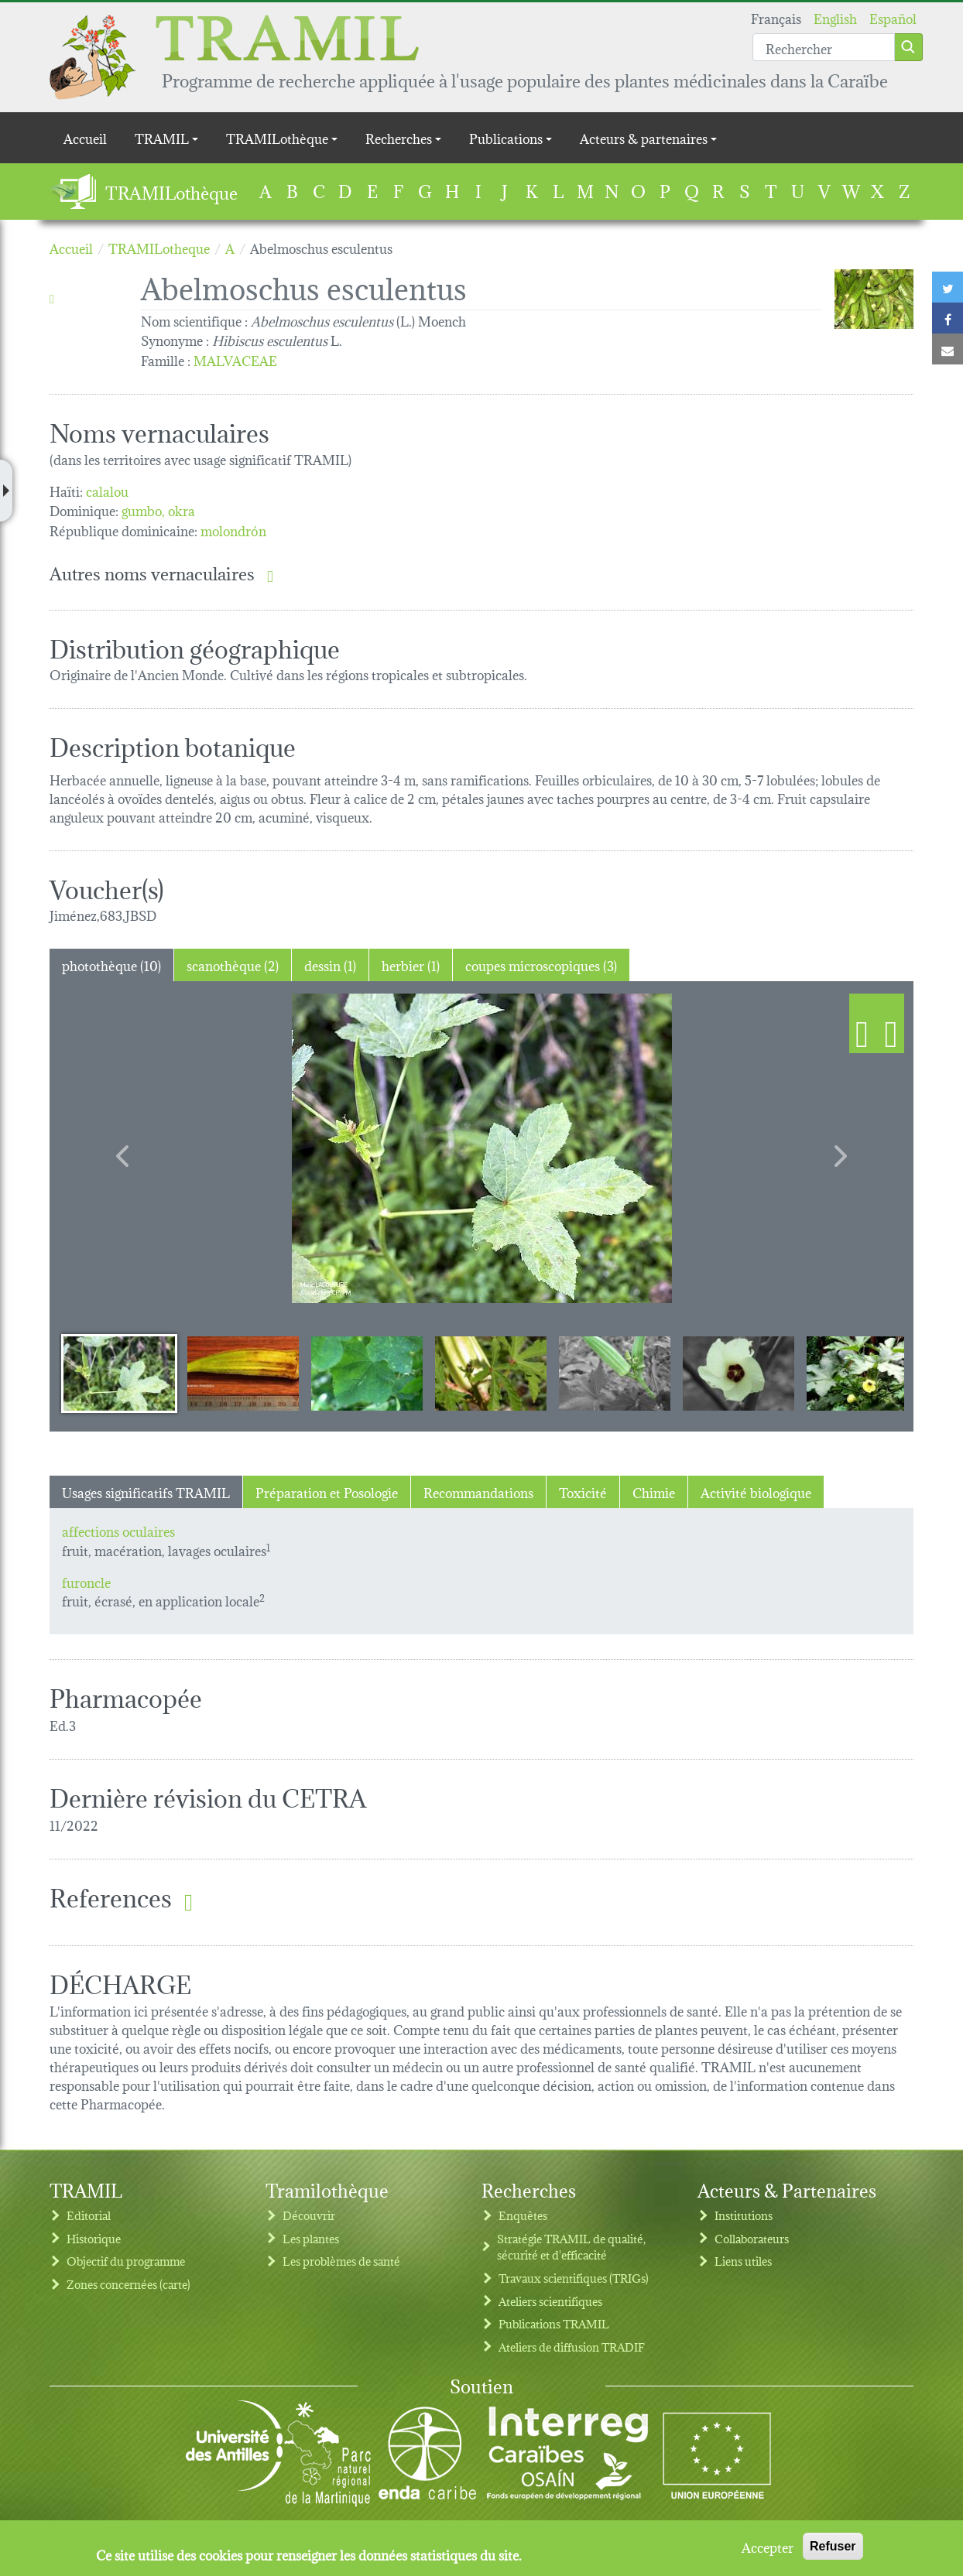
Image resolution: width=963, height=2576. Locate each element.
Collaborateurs (752, 2238)
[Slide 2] (243, 1372)
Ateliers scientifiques (550, 2301)
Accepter (767, 2547)
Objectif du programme (126, 2261)
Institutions (744, 2215)
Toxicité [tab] (583, 1491)
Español (893, 17)
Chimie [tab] (653, 1491)
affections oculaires (118, 1530)
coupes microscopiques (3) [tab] (541, 964)
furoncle (86, 1581)
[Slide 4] (491, 1372)
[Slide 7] (862, 1372)
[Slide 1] (119, 1372)
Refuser (833, 2546)
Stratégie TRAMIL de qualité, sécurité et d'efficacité (571, 2246)
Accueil (85, 137)
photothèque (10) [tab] (111, 964)
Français (776, 17)
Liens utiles (743, 2261)
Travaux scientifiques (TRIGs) (574, 2278)
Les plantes (311, 2238)
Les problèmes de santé (341, 2261)
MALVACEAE (235, 359)
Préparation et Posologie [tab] (326, 1491)
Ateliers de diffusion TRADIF (572, 2346)
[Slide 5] (615, 1372)
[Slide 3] (367, 1372)
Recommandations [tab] (478, 1491)
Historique (94, 2238)
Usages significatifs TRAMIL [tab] (146, 1491)
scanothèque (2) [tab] (233, 964)
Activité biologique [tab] (756, 1491)
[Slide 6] (738, 1372)
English (835, 17)
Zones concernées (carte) (128, 2284)
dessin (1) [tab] (330, 964)
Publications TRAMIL (554, 2323)
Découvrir (309, 2215)
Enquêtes (523, 2215)
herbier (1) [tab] (411, 964)
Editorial (89, 2215)
